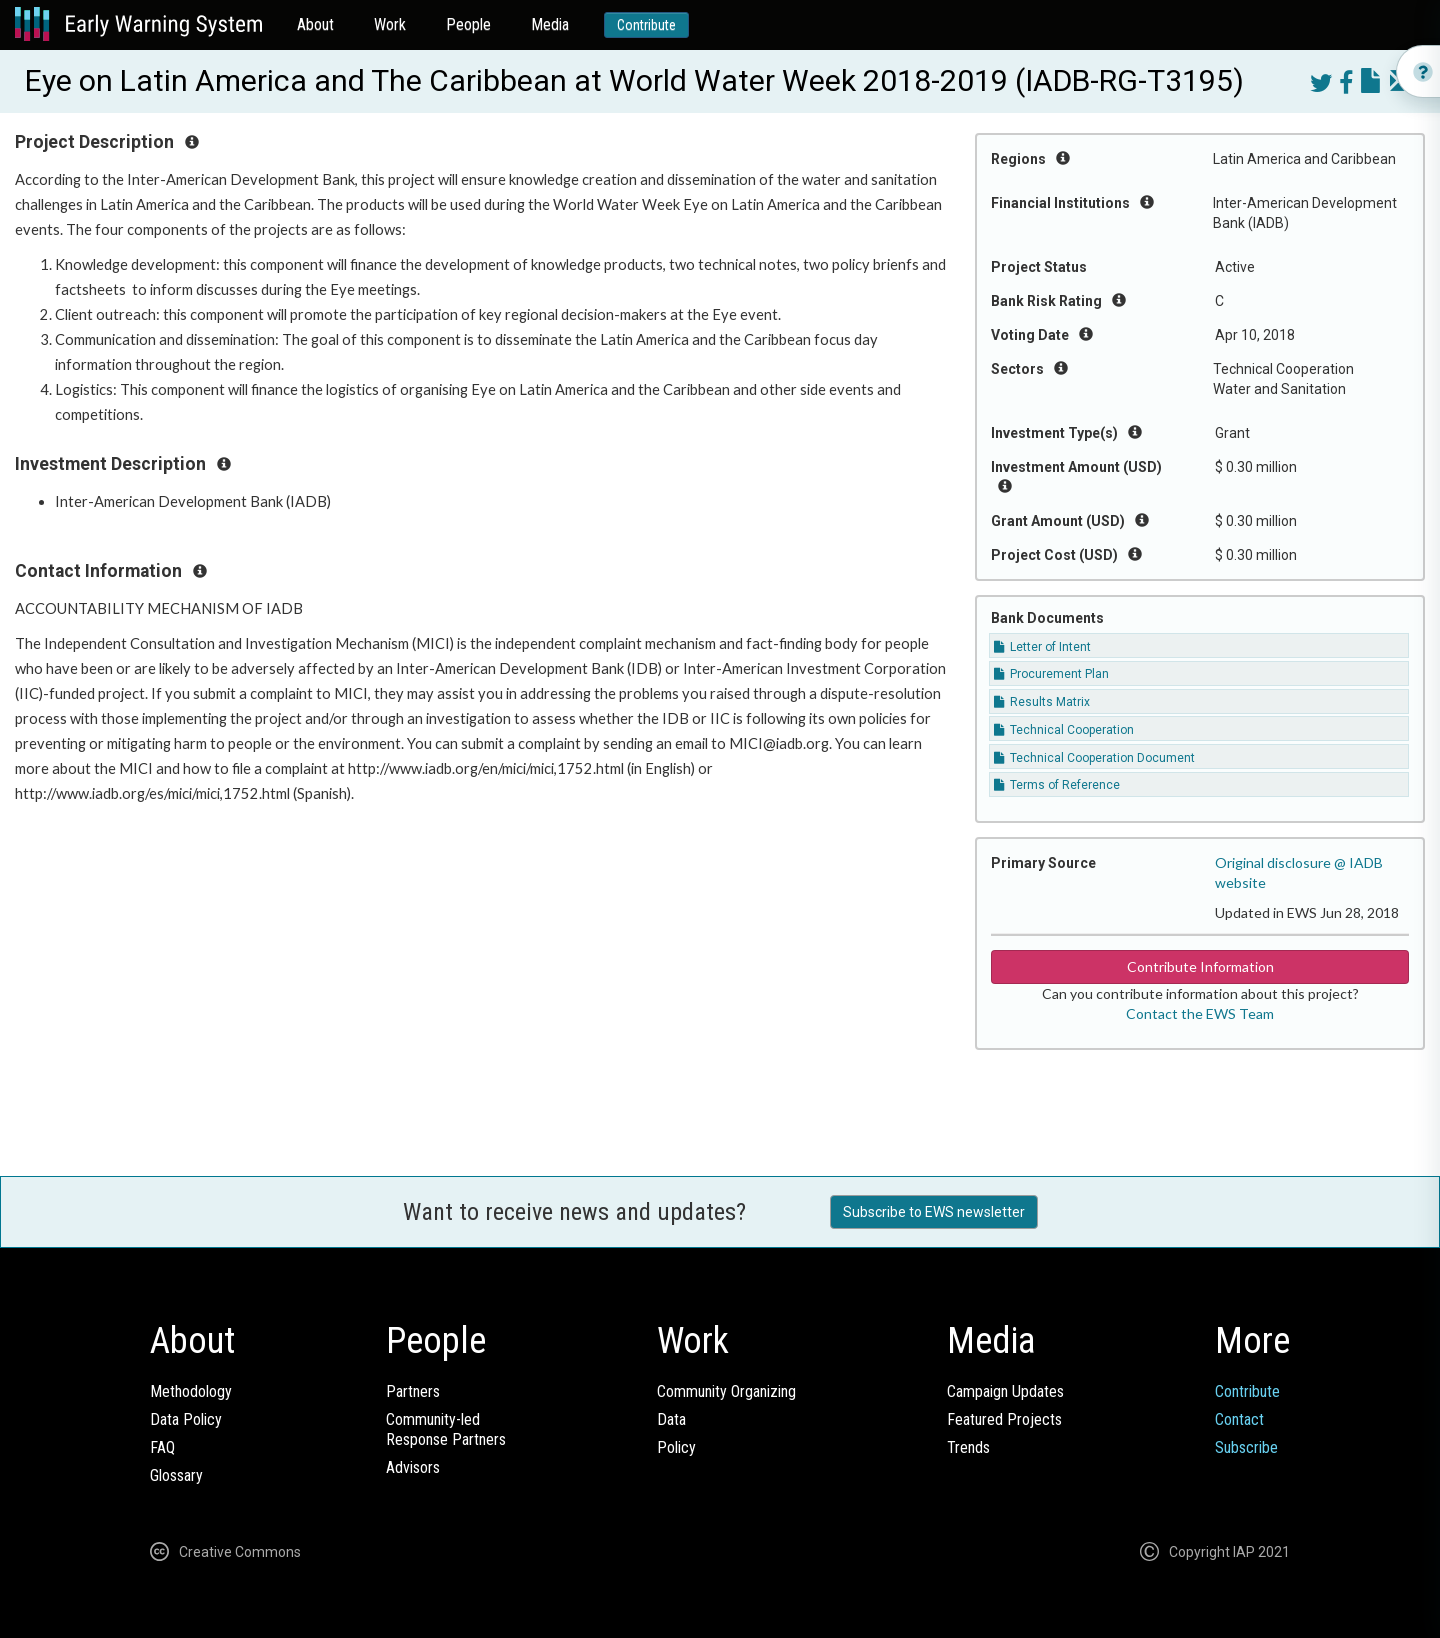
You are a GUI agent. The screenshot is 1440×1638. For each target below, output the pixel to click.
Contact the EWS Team (1200, 1013)
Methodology (191, 1391)
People (468, 24)
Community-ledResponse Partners (446, 1429)
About (315, 24)
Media (550, 24)
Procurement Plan (1051, 674)
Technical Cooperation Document (1094, 758)
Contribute (646, 25)
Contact (1239, 1419)
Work (390, 24)
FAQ (162, 1447)
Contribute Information (1200, 966)
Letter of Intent (1042, 647)
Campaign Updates (1005, 1391)
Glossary (176, 1475)
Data (671, 1419)
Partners (413, 1391)
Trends (968, 1447)
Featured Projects (1004, 1419)
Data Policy (186, 1419)
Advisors (413, 1467)
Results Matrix (1042, 702)
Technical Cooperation (1064, 730)
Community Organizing (726, 1391)
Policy (676, 1447)
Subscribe (1246, 1447)
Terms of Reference (1057, 785)
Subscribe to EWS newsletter (934, 1212)
